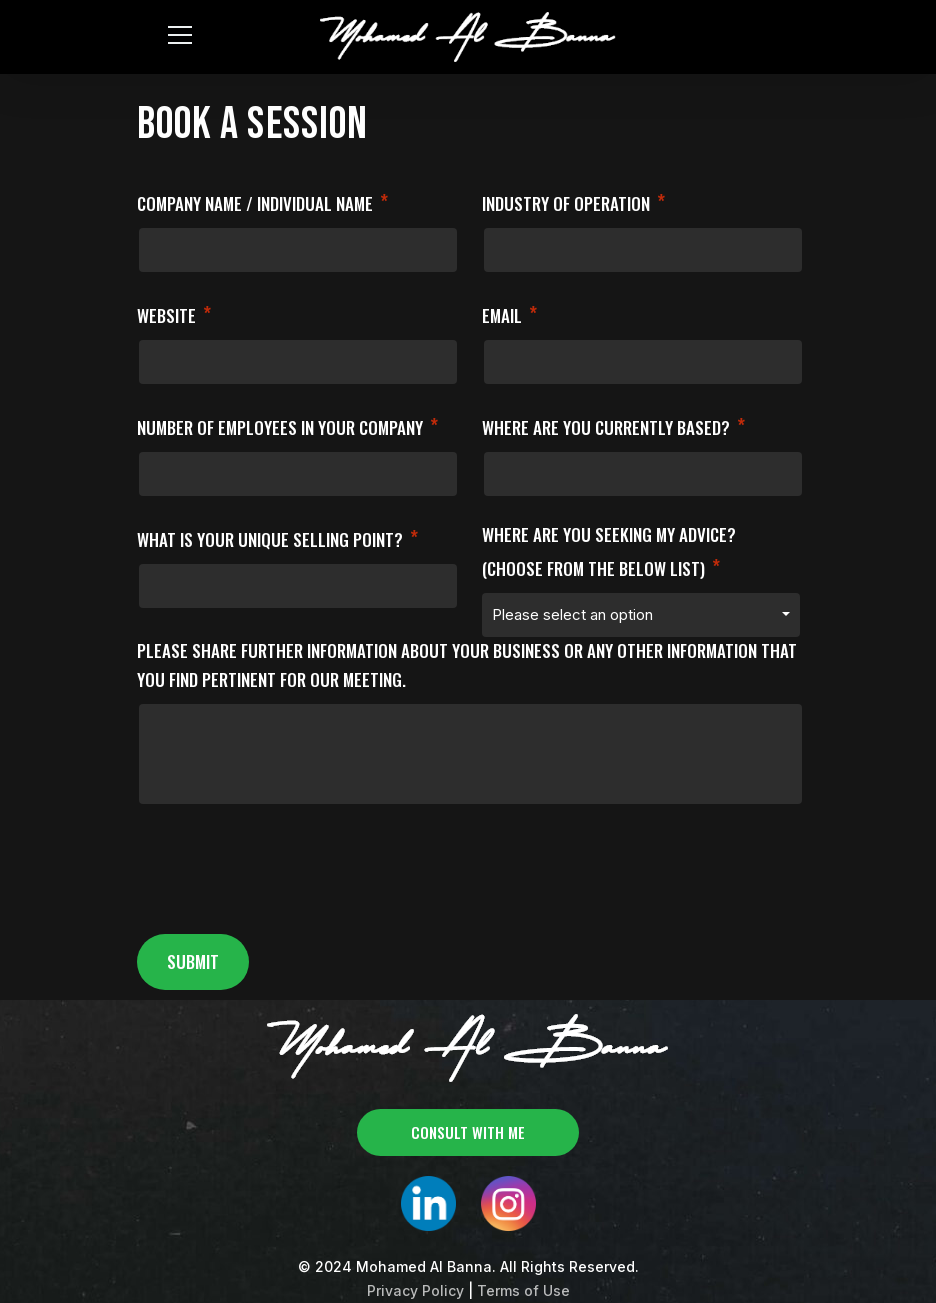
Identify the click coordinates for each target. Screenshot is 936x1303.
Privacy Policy (415, 1290)
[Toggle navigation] (178, 34)
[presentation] (289, 877)
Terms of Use (523, 1290)
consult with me (468, 1132)
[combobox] (641, 615)
